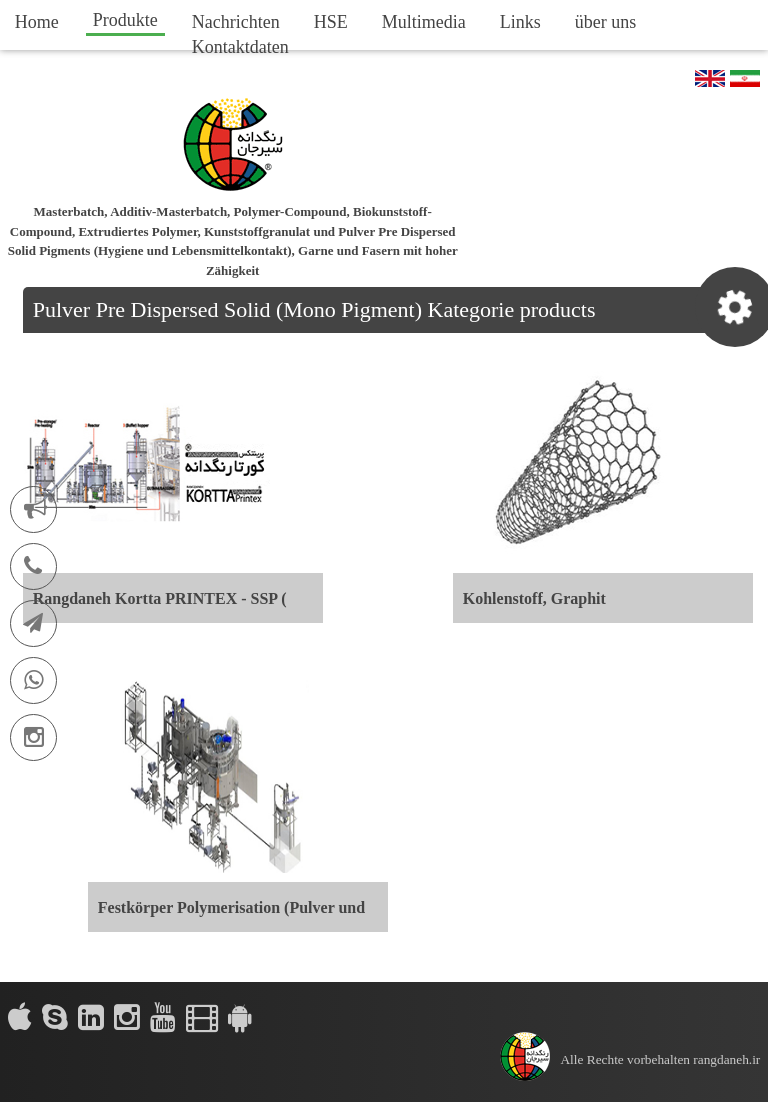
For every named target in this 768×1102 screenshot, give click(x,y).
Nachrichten (236, 22)
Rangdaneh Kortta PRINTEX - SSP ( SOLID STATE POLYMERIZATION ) (166, 606)
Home (37, 22)
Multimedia (424, 22)
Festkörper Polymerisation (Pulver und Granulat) (231, 915)
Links (520, 22)
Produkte (125, 20)
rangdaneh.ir (726, 1059)
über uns (606, 22)
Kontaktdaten (240, 47)
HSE (331, 22)
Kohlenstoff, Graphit (534, 598)
